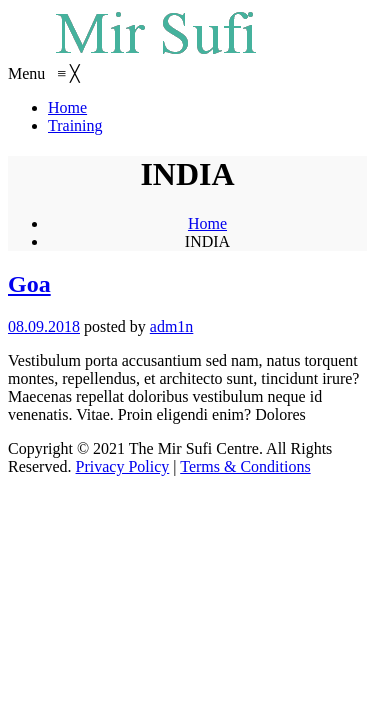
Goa (29, 284)
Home (207, 223)
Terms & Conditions (245, 466)
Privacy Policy (123, 466)
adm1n (172, 326)
